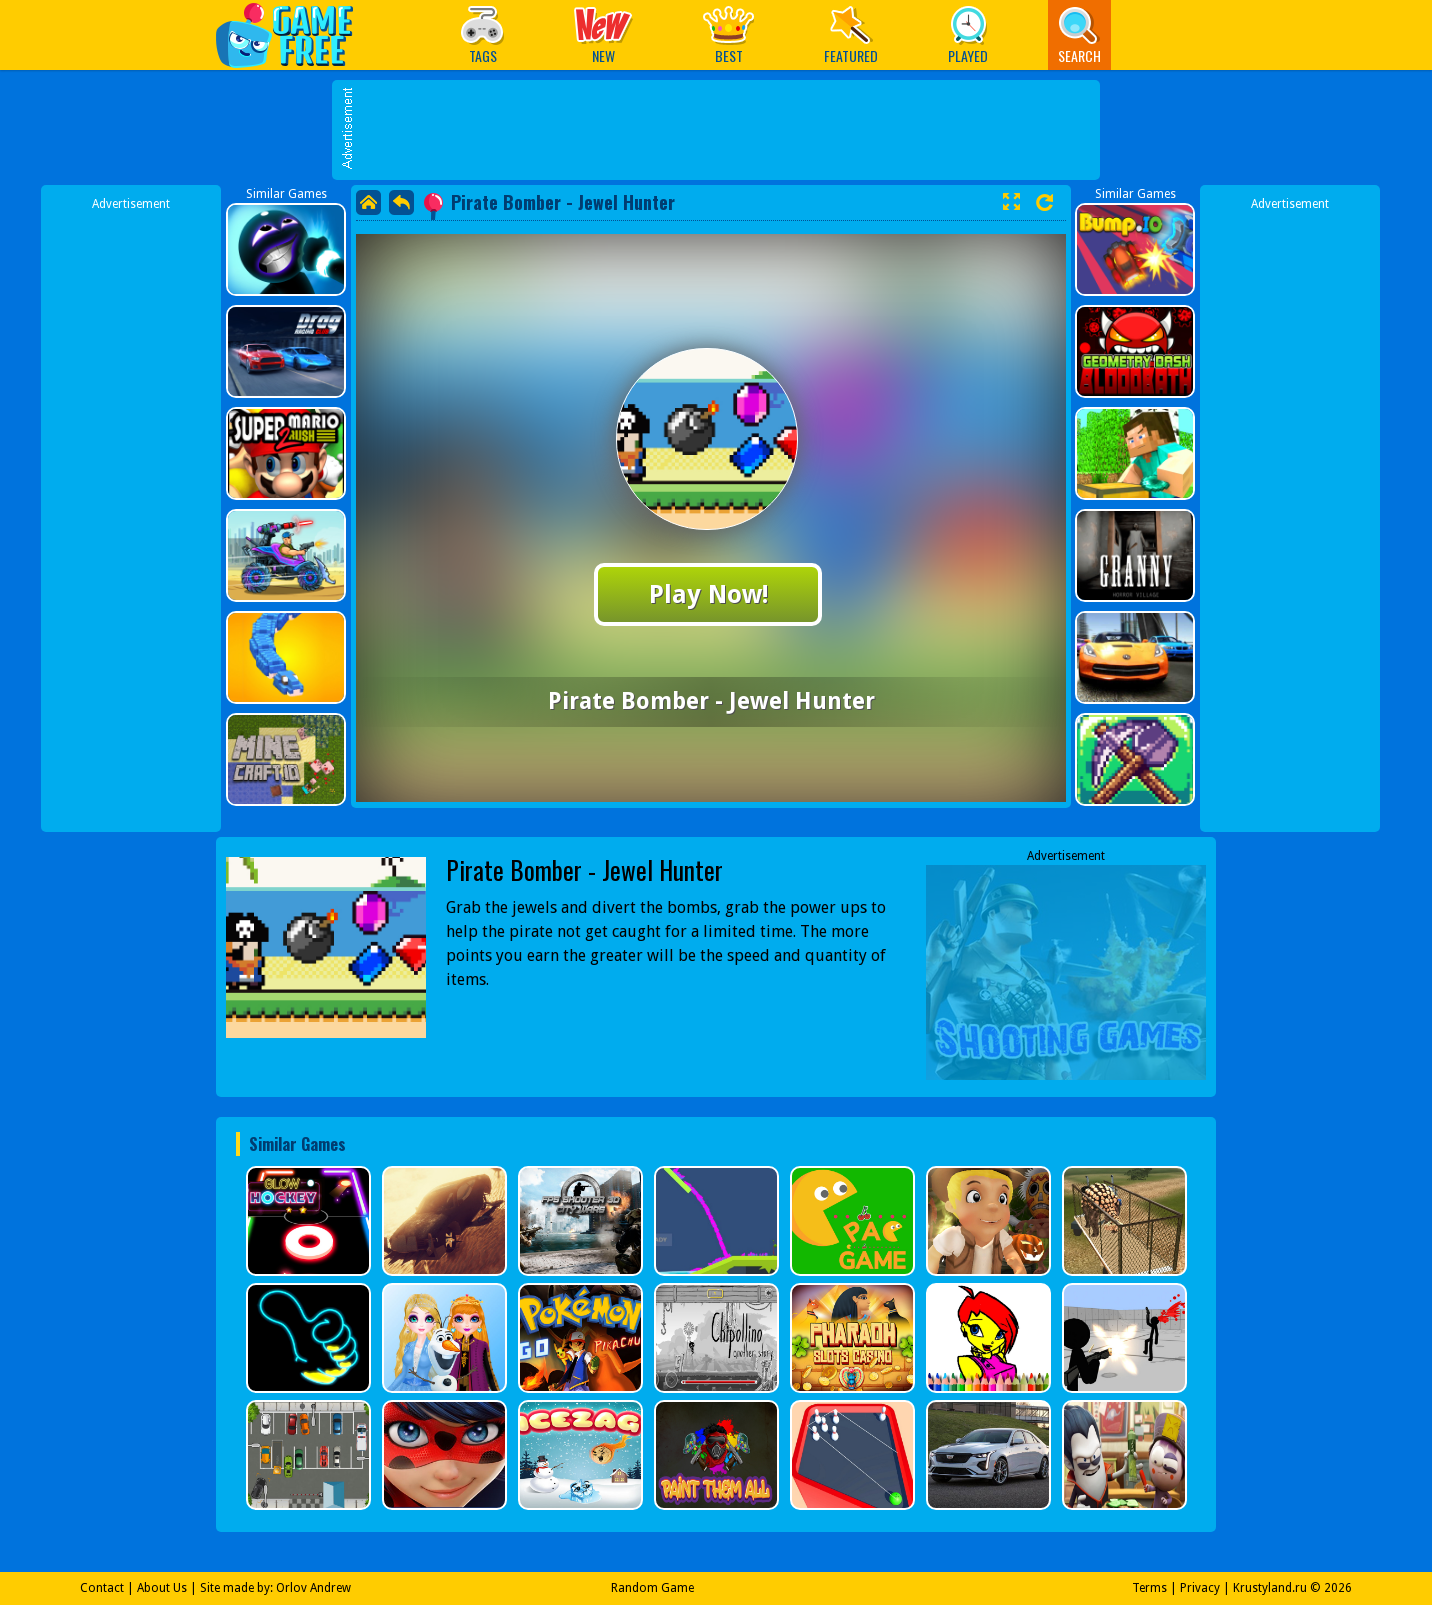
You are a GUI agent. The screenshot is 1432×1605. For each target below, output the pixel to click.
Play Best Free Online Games (294, 34)
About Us (162, 1588)
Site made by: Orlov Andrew (275, 1588)
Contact (102, 1588)
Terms (1149, 1588)
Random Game (652, 1588)
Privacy (1200, 1588)
